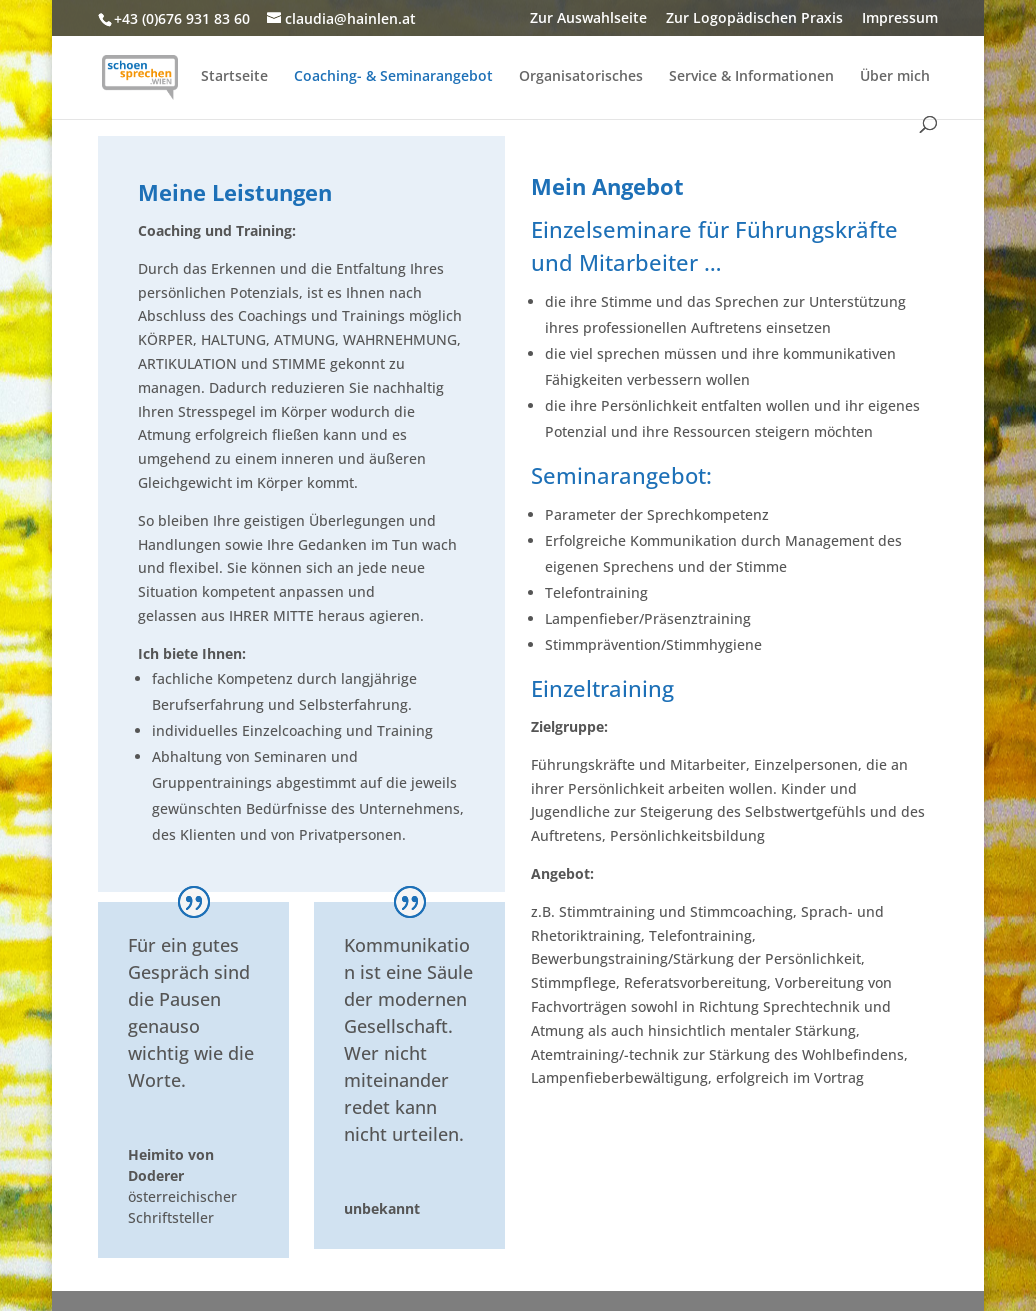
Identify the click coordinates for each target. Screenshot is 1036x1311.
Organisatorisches (581, 77)
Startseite (234, 77)
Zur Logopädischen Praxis (754, 19)
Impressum (900, 19)
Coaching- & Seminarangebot (393, 77)
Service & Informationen (751, 77)
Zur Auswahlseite (588, 19)
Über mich (895, 77)
